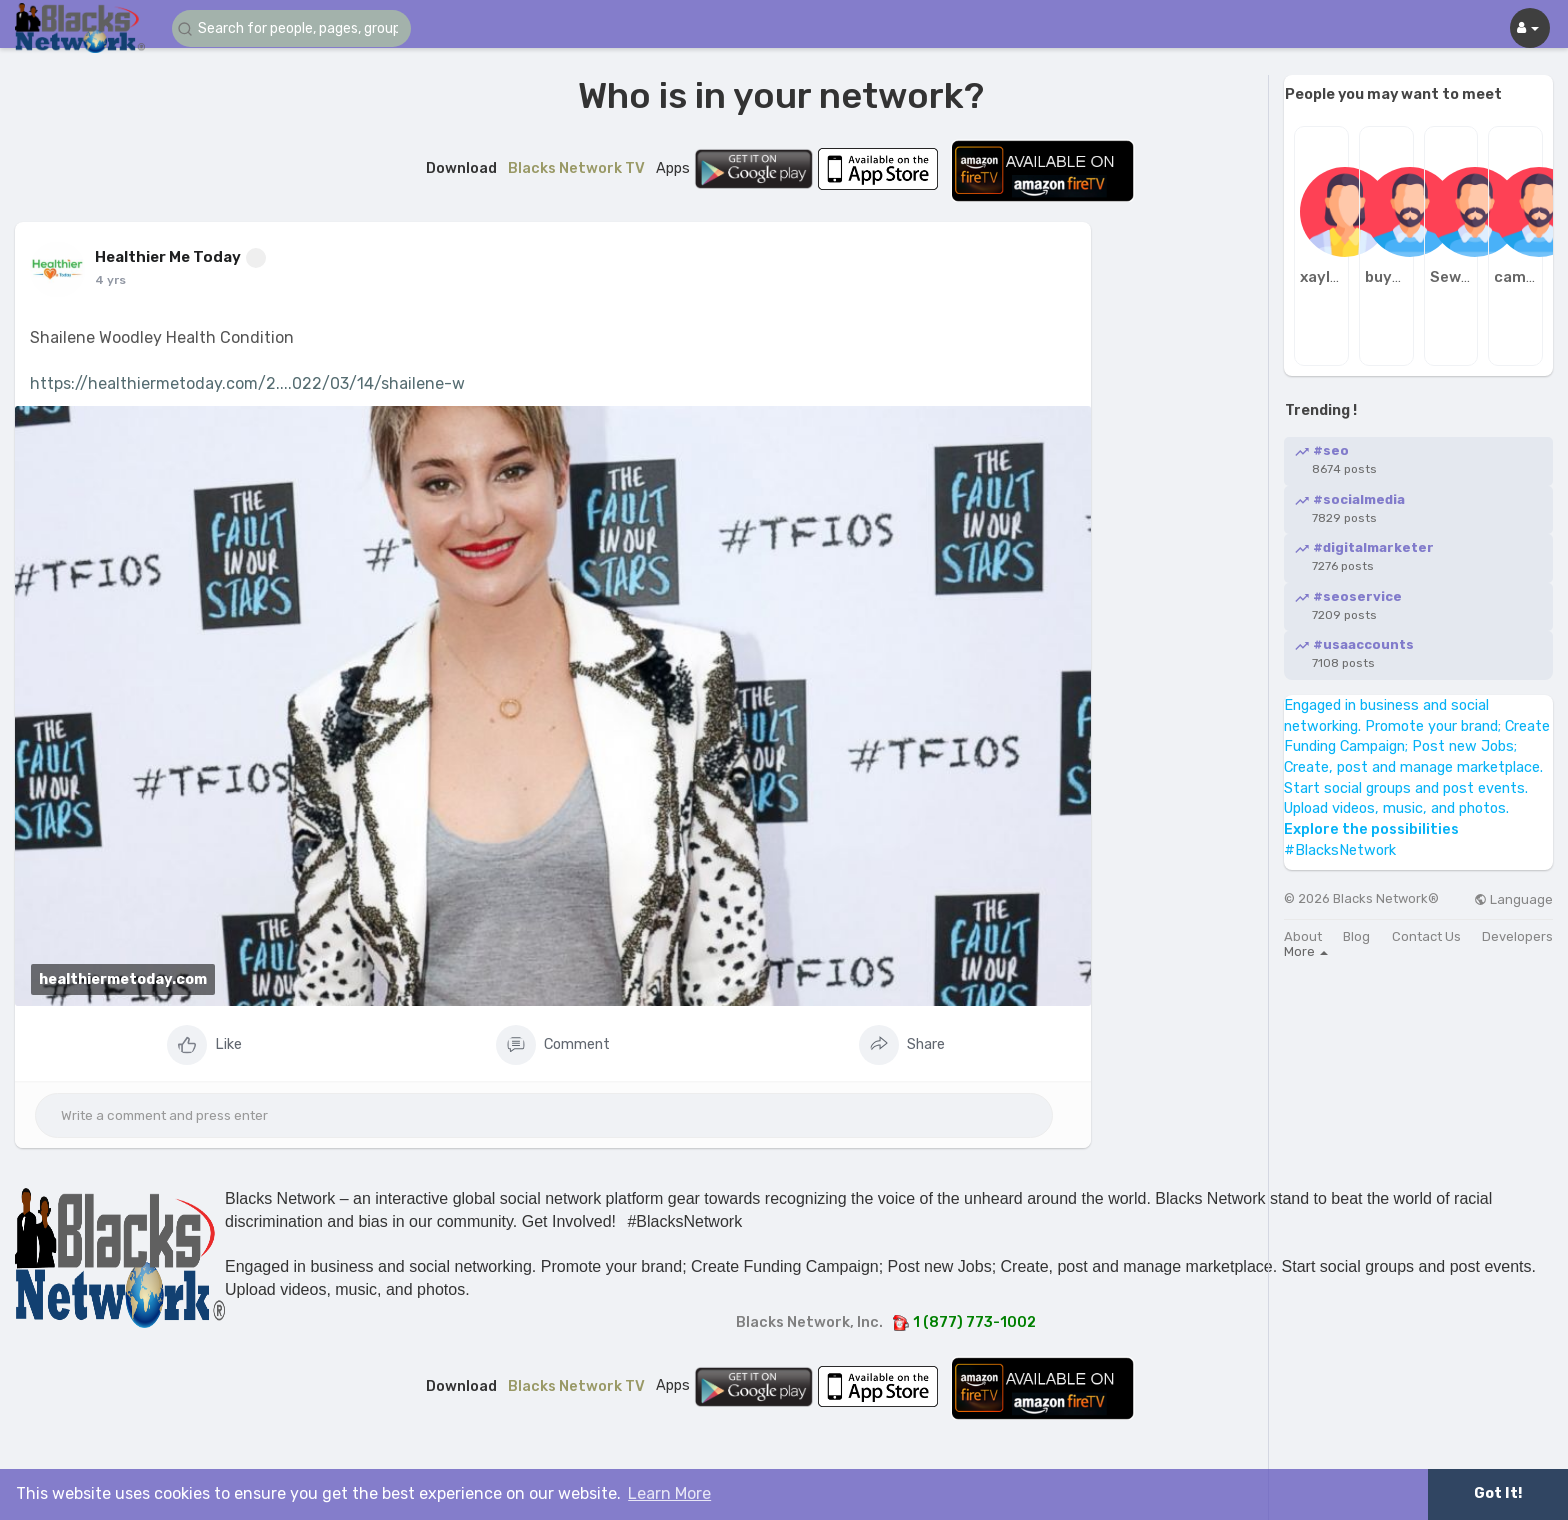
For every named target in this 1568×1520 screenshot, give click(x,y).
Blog (1356, 936)
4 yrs (110, 280)
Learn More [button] (669, 1493)
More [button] (1306, 951)
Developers (1517, 936)
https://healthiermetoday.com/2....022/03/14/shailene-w (247, 383)
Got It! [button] (1498, 1493)
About (1303, 936)
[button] (292, 28)
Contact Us (1426, 936)
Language (1513, 899)
